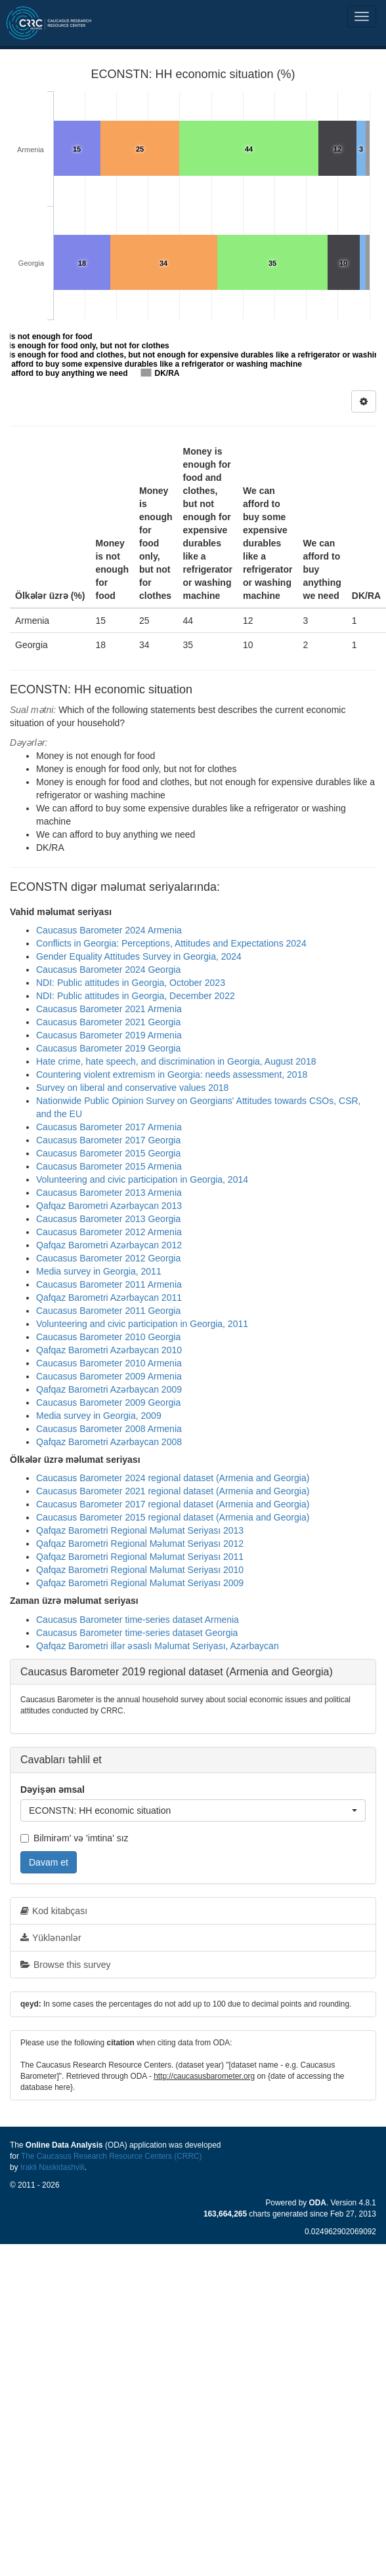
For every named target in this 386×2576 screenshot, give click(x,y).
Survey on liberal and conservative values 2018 (132, 1087)
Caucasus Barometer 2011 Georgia (108, 1310)
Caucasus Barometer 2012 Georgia (108, 1258)
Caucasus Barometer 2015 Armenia (109, 1166)
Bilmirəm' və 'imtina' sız (74, 1838)
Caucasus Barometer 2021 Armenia (109, 1009)
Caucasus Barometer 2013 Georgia (108, 1219)
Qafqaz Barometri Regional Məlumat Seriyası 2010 (140, 1569)
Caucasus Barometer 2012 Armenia (109, 1232)
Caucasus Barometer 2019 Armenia (109, 1035)
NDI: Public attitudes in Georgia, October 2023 (130, 982)
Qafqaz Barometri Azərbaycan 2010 (109, 1350)
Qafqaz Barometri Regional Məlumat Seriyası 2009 (140, 1583)
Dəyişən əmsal (52, 1789)
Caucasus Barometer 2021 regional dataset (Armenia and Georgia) (172, 1491)
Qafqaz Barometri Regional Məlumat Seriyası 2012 (140, 1543)
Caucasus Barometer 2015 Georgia (108, 1153)
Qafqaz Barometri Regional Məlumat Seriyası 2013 (140, 1530)
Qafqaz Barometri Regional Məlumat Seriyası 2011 (140, 1556)
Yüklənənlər (50, 1937)
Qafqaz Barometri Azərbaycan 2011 (109, 1297)
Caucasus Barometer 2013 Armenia (109, 1192)
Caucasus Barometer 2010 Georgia (108, 1337)
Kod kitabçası (53, 1911)
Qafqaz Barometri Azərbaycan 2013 (109, 1205)
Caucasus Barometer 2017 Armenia (109, 1127)
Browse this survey (65, 1964)
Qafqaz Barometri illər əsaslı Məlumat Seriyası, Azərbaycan (157, 1646)
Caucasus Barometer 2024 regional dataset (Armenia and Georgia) (172, 1478)
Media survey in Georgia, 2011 (98, 1271)
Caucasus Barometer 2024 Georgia (108, 969)
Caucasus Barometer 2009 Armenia (109, 1376)
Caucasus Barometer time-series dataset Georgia (137, 1632)
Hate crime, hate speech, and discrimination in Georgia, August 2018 (176, 1061)
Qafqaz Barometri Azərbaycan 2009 (109, 1389)
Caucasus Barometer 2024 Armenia (109, 930)
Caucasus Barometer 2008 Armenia (109, 1428)
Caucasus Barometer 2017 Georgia (108, 1140)
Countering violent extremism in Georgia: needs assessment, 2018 (171, 1074)
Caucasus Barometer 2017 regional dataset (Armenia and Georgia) (172, 1504)
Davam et (48, 1862)
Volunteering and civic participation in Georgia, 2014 (142, 1179)
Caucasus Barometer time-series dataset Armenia (137, 1619)
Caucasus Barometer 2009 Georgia (108, 1402)
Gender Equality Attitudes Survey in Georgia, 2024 (139, 956)
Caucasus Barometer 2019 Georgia (108, 1048)
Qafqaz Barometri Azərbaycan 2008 (109, 1442)
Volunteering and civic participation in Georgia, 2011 (142, 1324)
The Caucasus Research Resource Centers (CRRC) (111, 2156)
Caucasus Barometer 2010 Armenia (109, 1363)
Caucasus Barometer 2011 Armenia (109, 1284)
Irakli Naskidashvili (52, 2167)
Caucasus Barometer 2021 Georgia (108, 1022)
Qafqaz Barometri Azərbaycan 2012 (109, 1245)
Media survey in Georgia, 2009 (98, 1415)
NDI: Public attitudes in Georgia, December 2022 (135, 996)
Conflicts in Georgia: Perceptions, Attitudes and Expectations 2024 (171, 943)
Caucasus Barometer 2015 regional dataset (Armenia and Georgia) (172, 1517)
